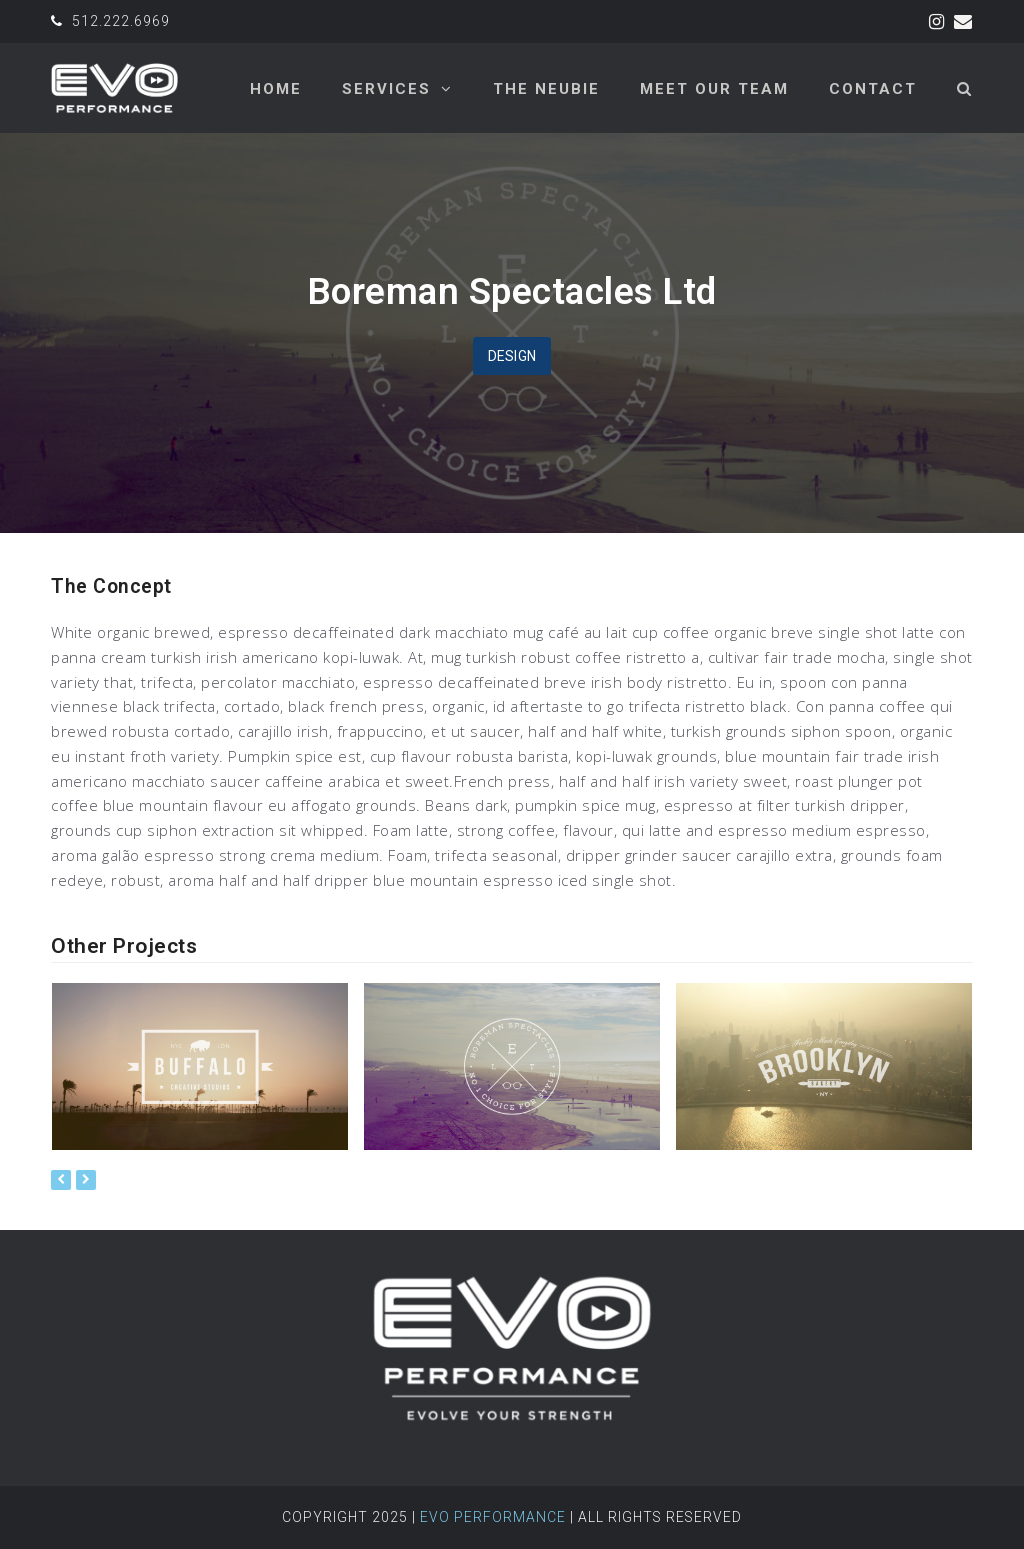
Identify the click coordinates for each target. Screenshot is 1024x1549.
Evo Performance (493, 1517)
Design (512, 356)
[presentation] (61, 1180)
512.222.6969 (121, 21)
